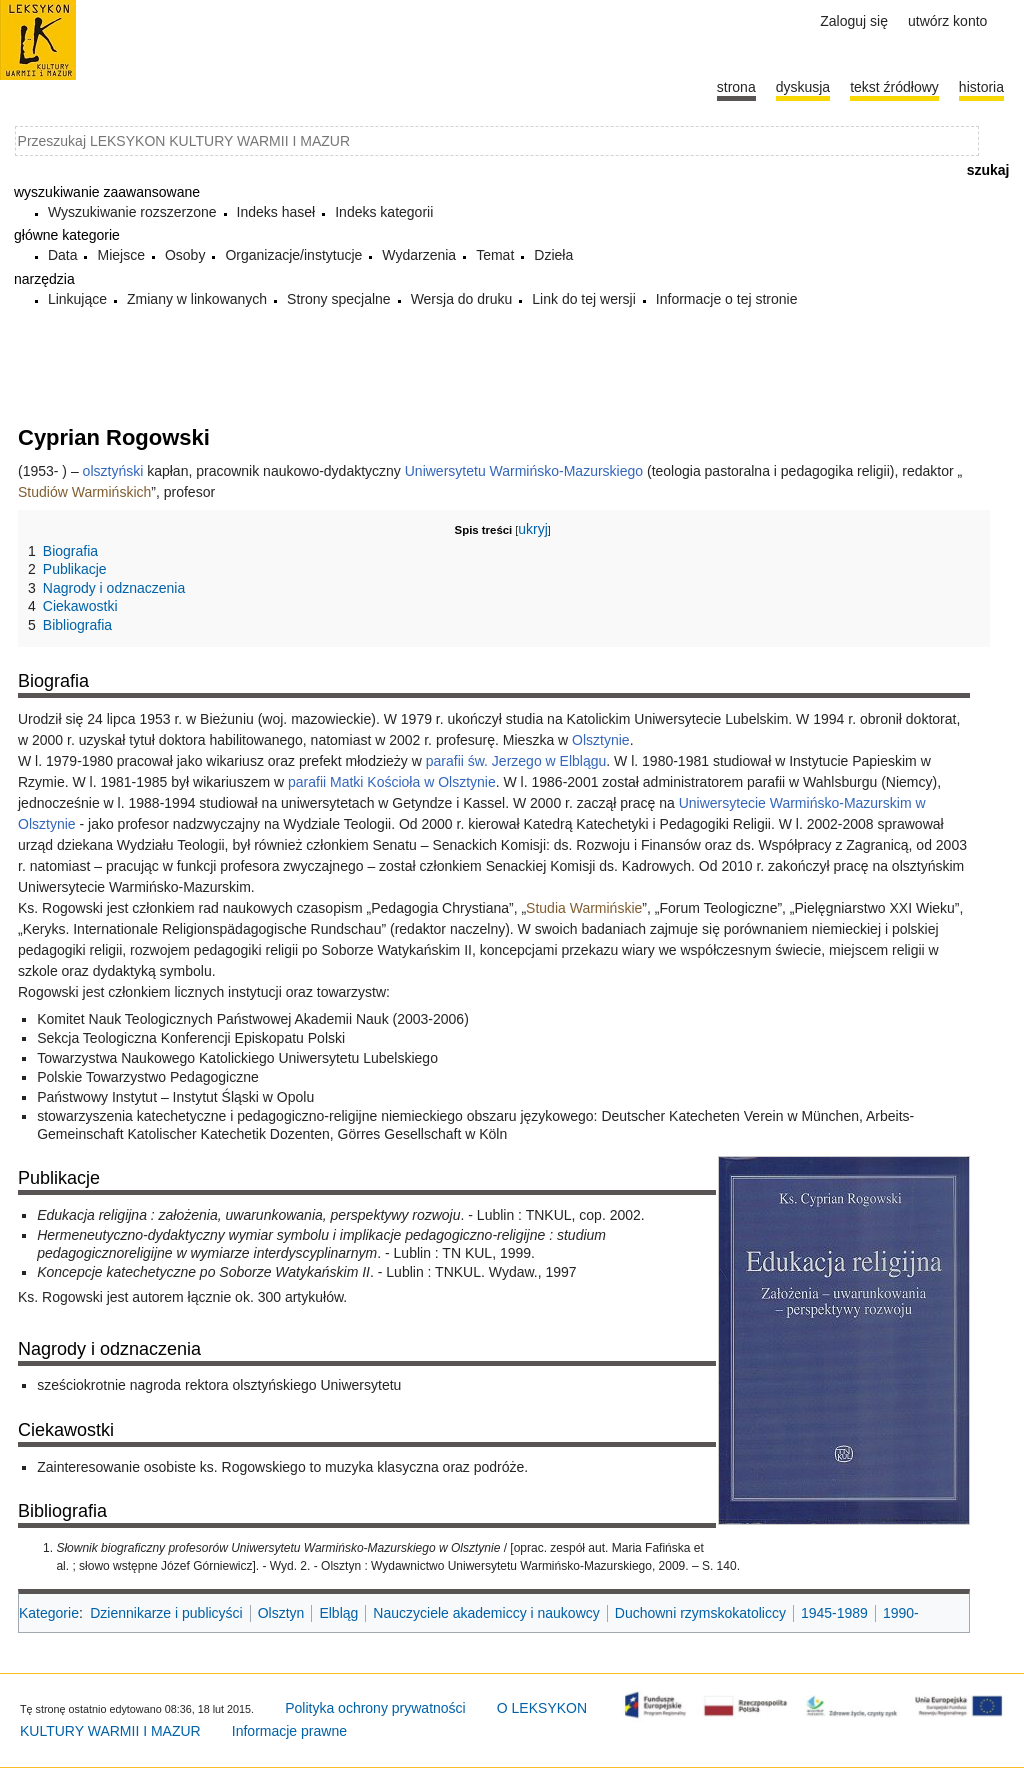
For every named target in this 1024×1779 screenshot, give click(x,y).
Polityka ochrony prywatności (375, 1708)
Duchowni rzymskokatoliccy (700, 1613)
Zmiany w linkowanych (197, 299)
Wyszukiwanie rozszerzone (132, 212)
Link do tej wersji (584, 299)
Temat (495, 255)
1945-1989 (834, 1613)
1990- (901, 1613)
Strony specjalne (339, 299)
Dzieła (553, 255)
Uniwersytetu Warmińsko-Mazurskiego (524, 471)
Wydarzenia (419, 255)
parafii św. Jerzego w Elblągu (516, 761)
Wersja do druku (462, 299)
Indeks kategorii (384, 212)
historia (981, 87)
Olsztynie (601, 740)
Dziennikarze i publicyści (166, 1613)
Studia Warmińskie (584, 908)
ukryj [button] (533, 529)
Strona (736, 87)
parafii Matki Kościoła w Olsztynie (392, 782)
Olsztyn (281, 1613)
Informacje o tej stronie (727, 299)
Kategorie (49, 1613)
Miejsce (120, 255)
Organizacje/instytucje (293, 255)
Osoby (185, 255)
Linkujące (77, 299)
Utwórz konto (947, 21)
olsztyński (113, 471)
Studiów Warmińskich (84, 492)
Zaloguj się (854, 21)
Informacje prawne (289, 1731)
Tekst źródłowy (894, 87)
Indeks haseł (276, 212)
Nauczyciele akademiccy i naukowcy (486, 1613)
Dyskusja (803, 87)
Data (63, 255)
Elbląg (338, 1613)
